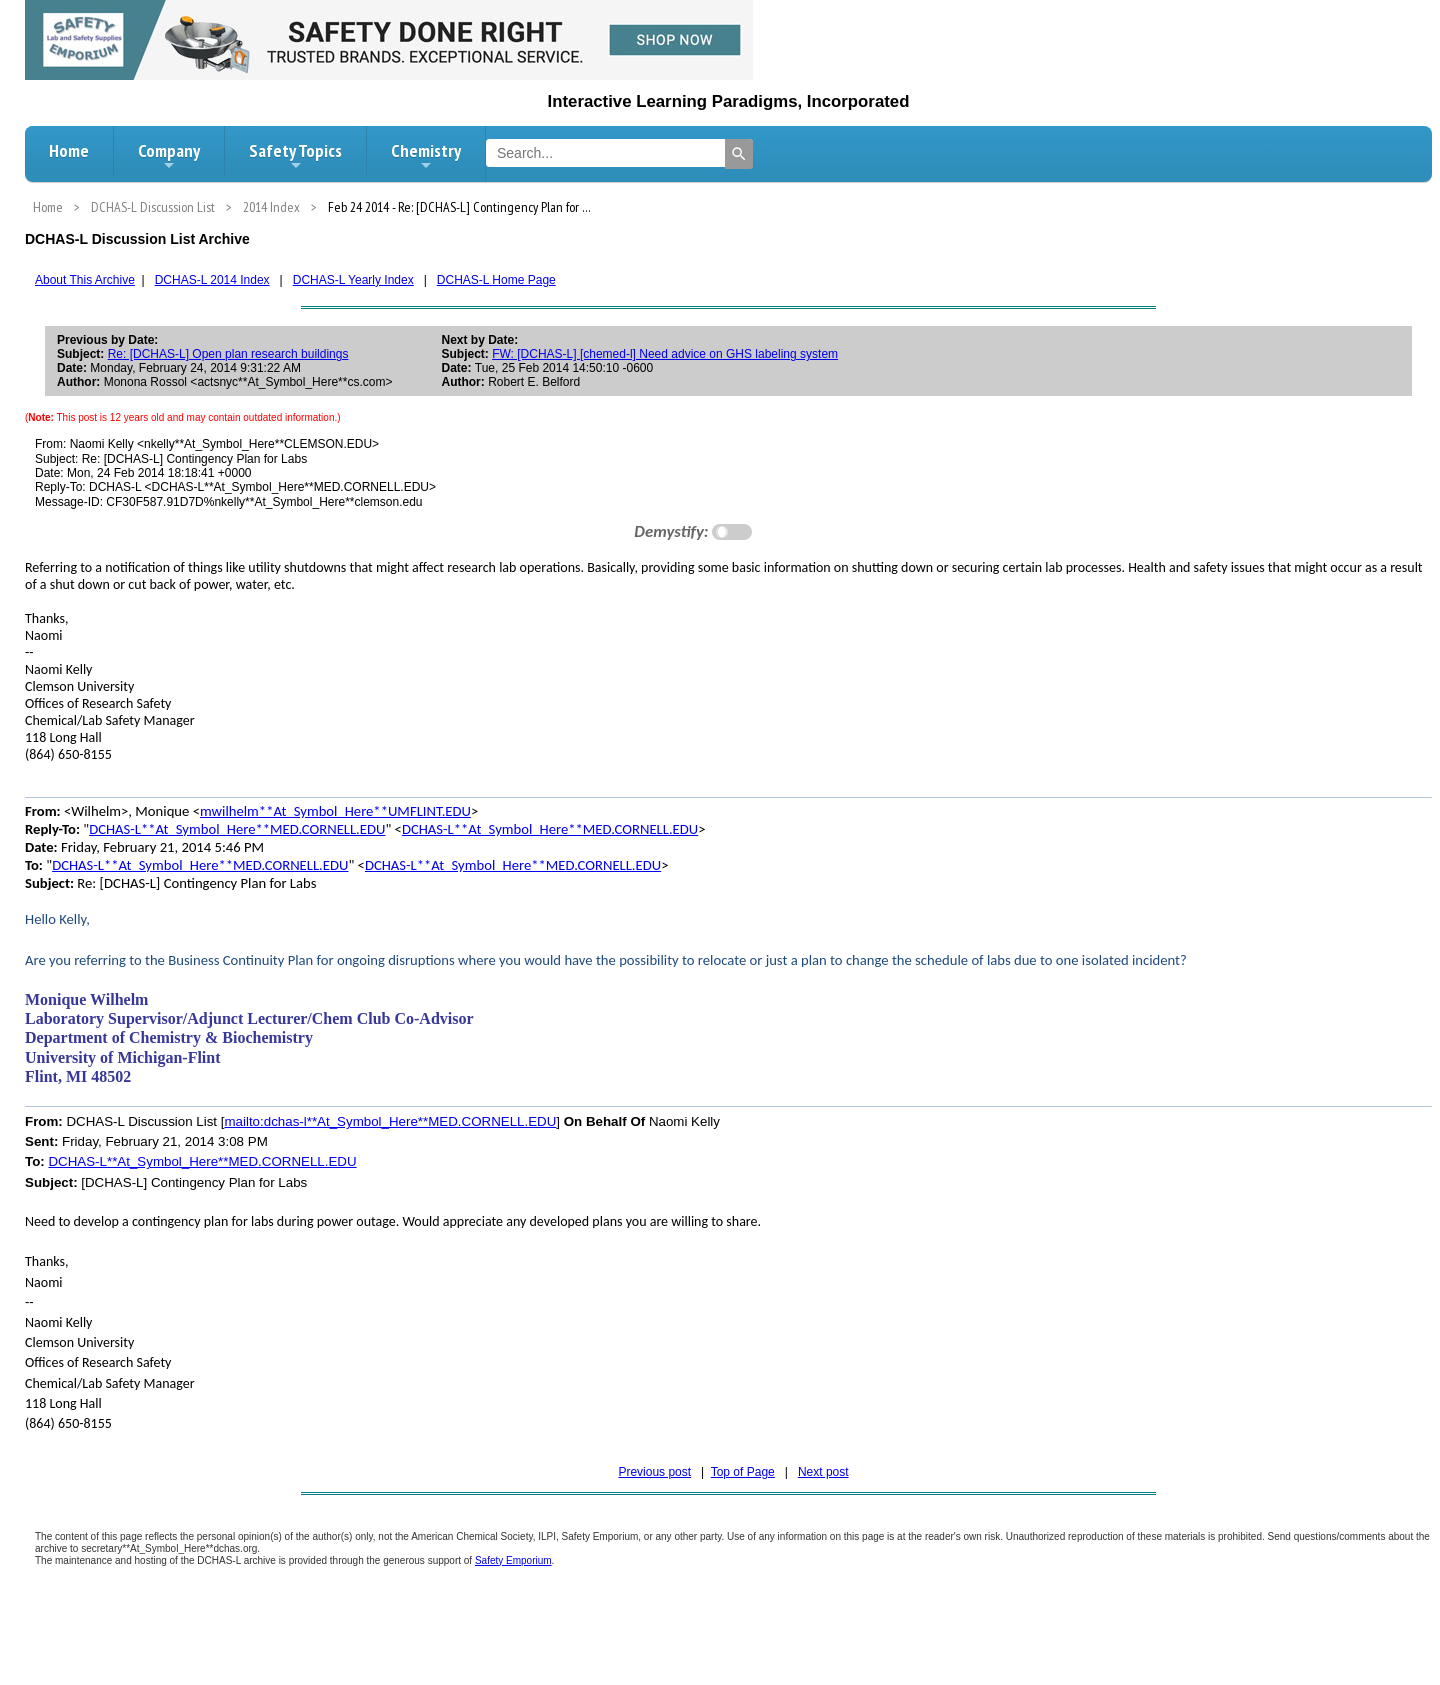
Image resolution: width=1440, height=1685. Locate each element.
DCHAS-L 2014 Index (212, 280)
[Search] (739, 154)
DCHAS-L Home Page (496, 280)
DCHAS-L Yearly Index (353, 280)
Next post (823, 1472)
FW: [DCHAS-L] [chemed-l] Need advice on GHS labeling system (665, 354)
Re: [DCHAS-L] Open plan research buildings (228, 354)
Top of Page (743, 1472)
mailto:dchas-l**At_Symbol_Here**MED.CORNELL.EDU (390, 1121)
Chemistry (426, 156)
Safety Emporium (513, 1560)
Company (169, 156)
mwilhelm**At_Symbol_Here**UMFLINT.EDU (335, 811)
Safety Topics (295, 156)
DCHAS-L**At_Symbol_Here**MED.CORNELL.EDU (237, 829)
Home (69, 150)
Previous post (654, 1472)
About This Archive (85, 280)
